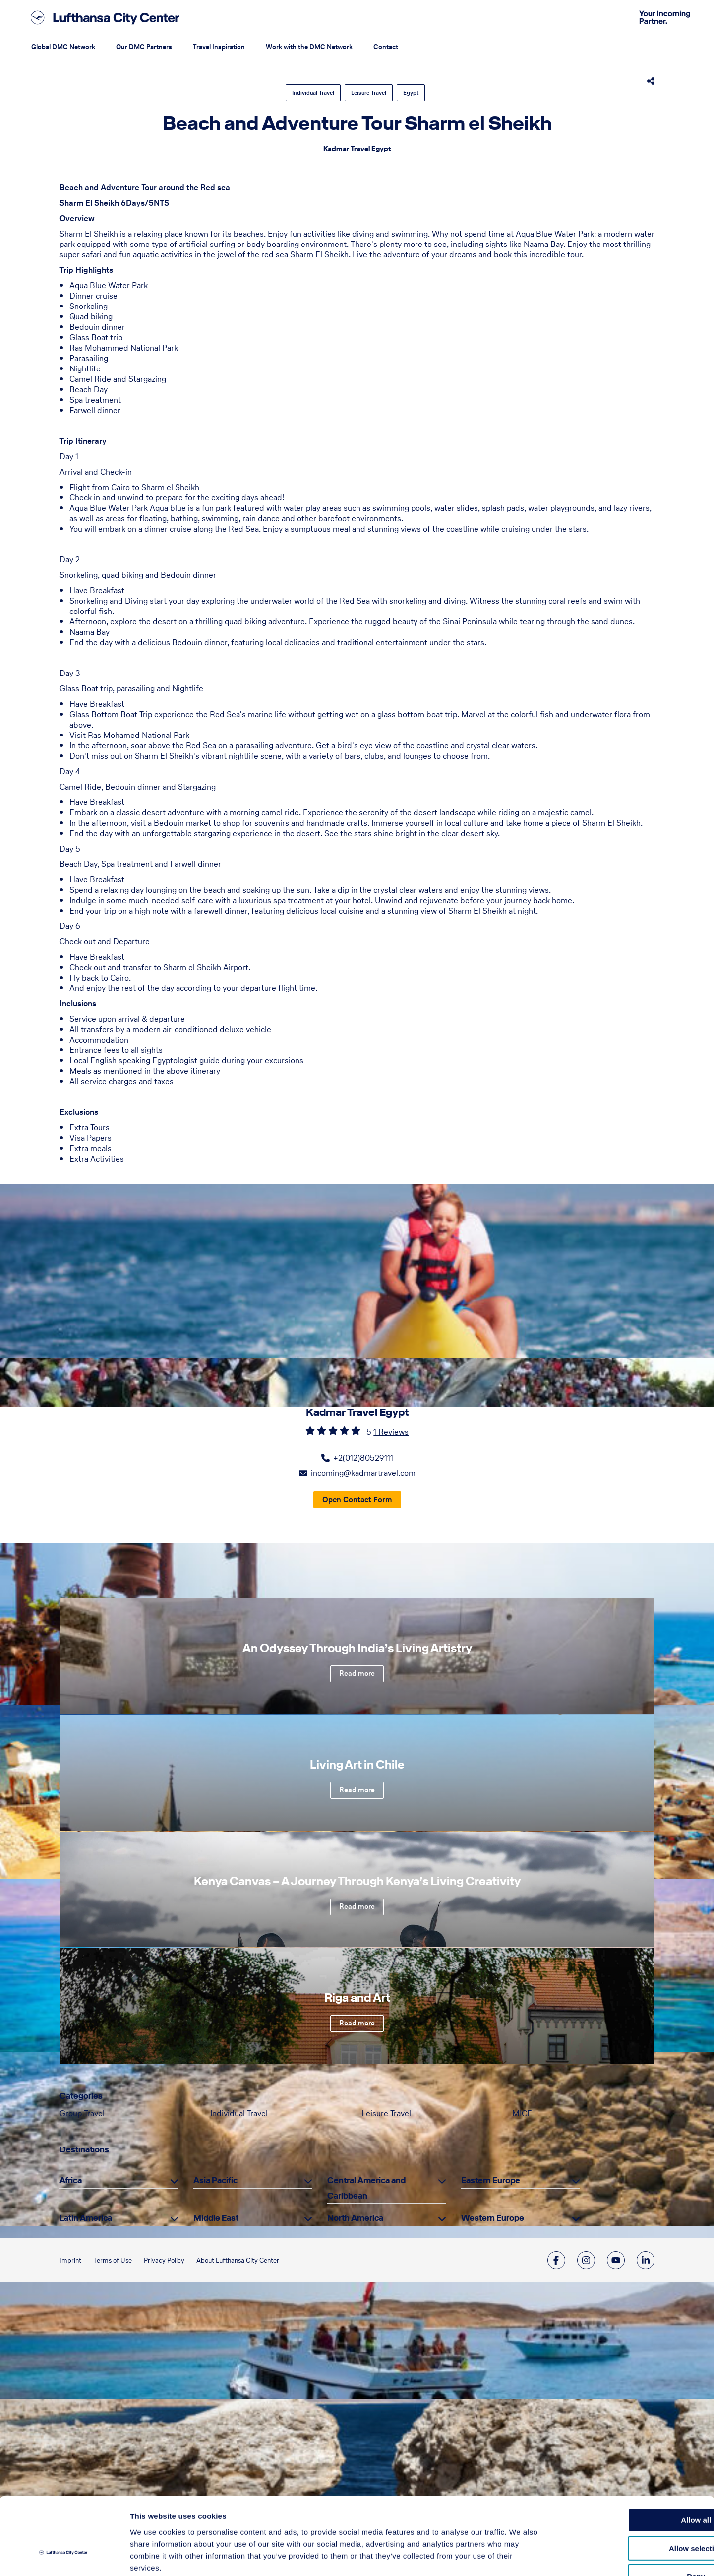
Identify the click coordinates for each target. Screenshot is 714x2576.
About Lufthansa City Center (237, 2260)
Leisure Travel (368, 93)
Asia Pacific (215, 2180)
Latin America (86, 2218)
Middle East (215, 2218)
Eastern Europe (490, 2180)
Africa (71, 2180)
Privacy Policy (164, 2260)
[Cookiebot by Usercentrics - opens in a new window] (64, 2556)
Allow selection (631, 2485)
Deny (631, 2513)
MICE (522, 2113)
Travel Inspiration (219, 47)
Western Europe (492, 2218)
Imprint (70, 2260)
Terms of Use (112, 2260)
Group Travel (82, 2113)
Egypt (410, 93)
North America (355, 2218)
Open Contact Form (357, 1499)
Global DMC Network (63, 47)
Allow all (631, 2457)
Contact (385, 47)
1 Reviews (391, 1432)
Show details (520, 2556)
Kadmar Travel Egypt (357, 149)
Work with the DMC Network (309, 47)
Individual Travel (313, 93)
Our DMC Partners (144, 47)
